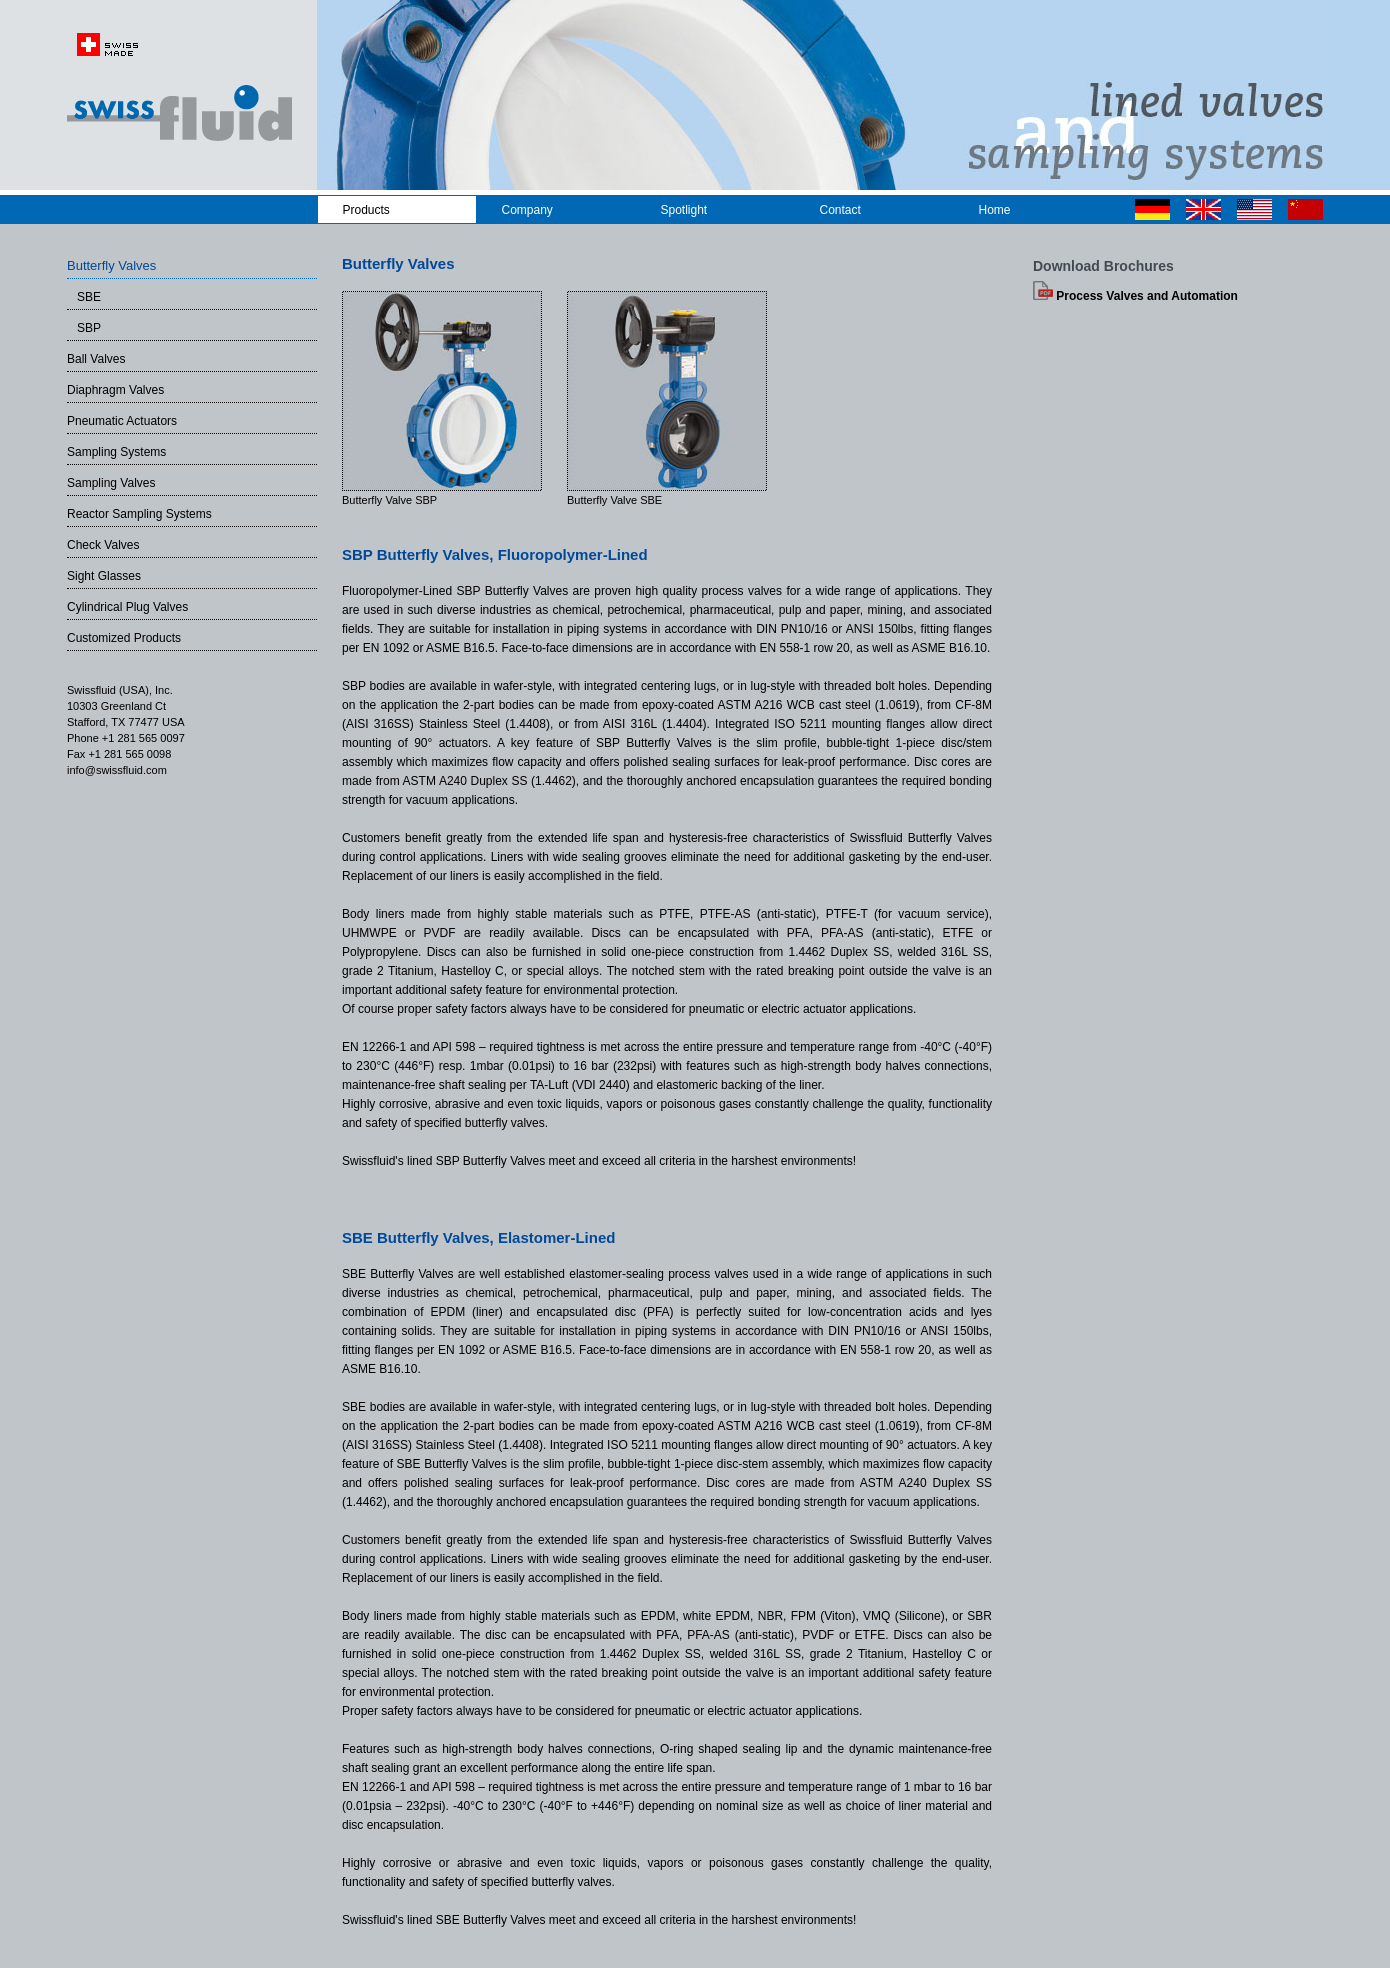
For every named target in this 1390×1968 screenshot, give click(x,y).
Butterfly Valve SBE (614, 500)
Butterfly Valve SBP (389, 500)
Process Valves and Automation (1135, 296)
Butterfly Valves (111, 265)
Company (527, 210)
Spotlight (684, 210)
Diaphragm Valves (115, 390)
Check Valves (103, 545)
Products (366, 210)
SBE (84, 297)
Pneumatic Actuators (122, 421)
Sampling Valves (111, 483)
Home (995, 210)
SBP (84, 328)
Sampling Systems (116, 452)
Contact (840, 210)
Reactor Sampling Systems (139, 514)
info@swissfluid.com (117, 770)
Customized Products (124, 638)
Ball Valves (96, 359)
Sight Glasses (104, 576)
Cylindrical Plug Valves (127, 607)
